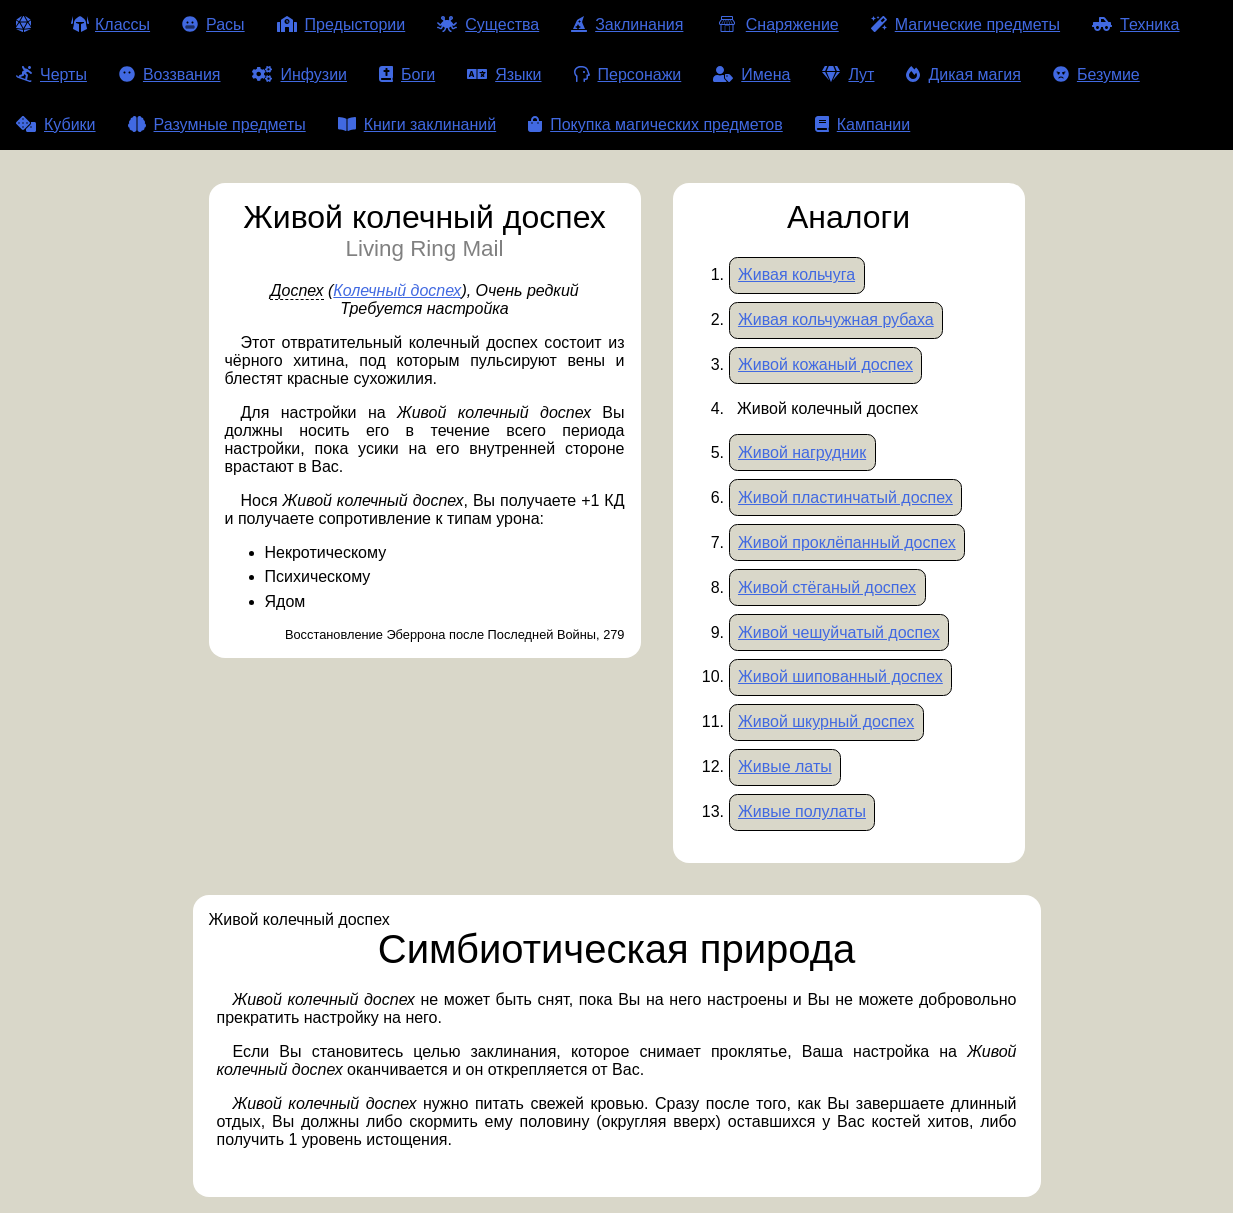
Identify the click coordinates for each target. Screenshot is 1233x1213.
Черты (51, 74)
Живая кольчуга (796, 274)
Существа (488, 24)
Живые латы (785, 766)
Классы (110, 24)
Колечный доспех (397, 290)
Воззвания (170, 74)
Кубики (56, 124)
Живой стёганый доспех (827, 587)
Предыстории (341, 24)
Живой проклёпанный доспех (847, 542)
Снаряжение (776, 24)
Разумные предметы (217, 124)
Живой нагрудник (802, 452)
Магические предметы (965, 24)
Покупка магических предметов (655, 124)
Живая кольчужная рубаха (836, 319)
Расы (213, 24)
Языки (504, 74)
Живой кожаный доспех (825, 364)
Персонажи (628, 74)
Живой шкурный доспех (826, 721)
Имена (751, 74)
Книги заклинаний (417, 124)
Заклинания (627, 24)
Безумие (1096, 74)
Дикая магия (963, 74)
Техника (1135, 24)
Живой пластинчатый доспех (845, 497)
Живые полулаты (802, 811)
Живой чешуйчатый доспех (839, 632)
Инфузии (299, 74)
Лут (848, 74)
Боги (407, 74)
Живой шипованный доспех (840, 676)
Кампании (863, 124)
